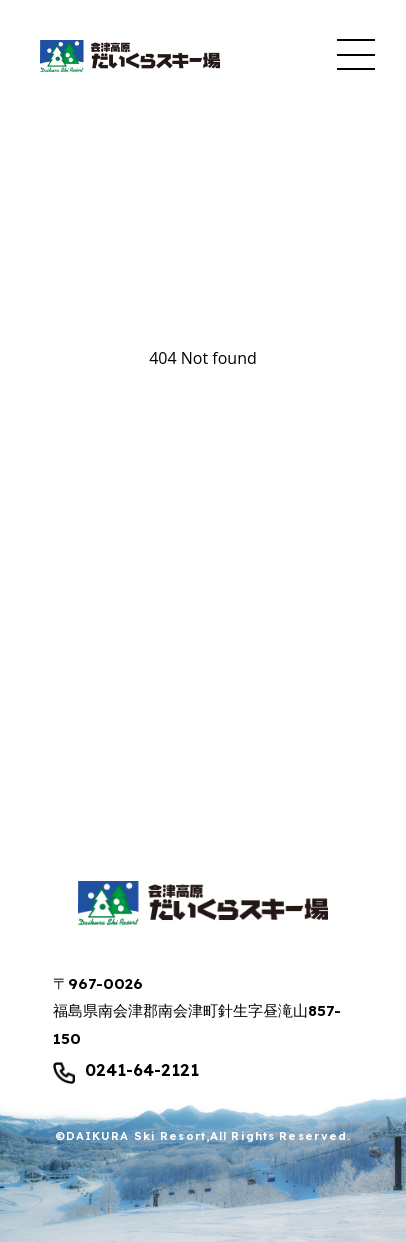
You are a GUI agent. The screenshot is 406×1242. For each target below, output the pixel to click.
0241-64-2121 (142, 1071)
